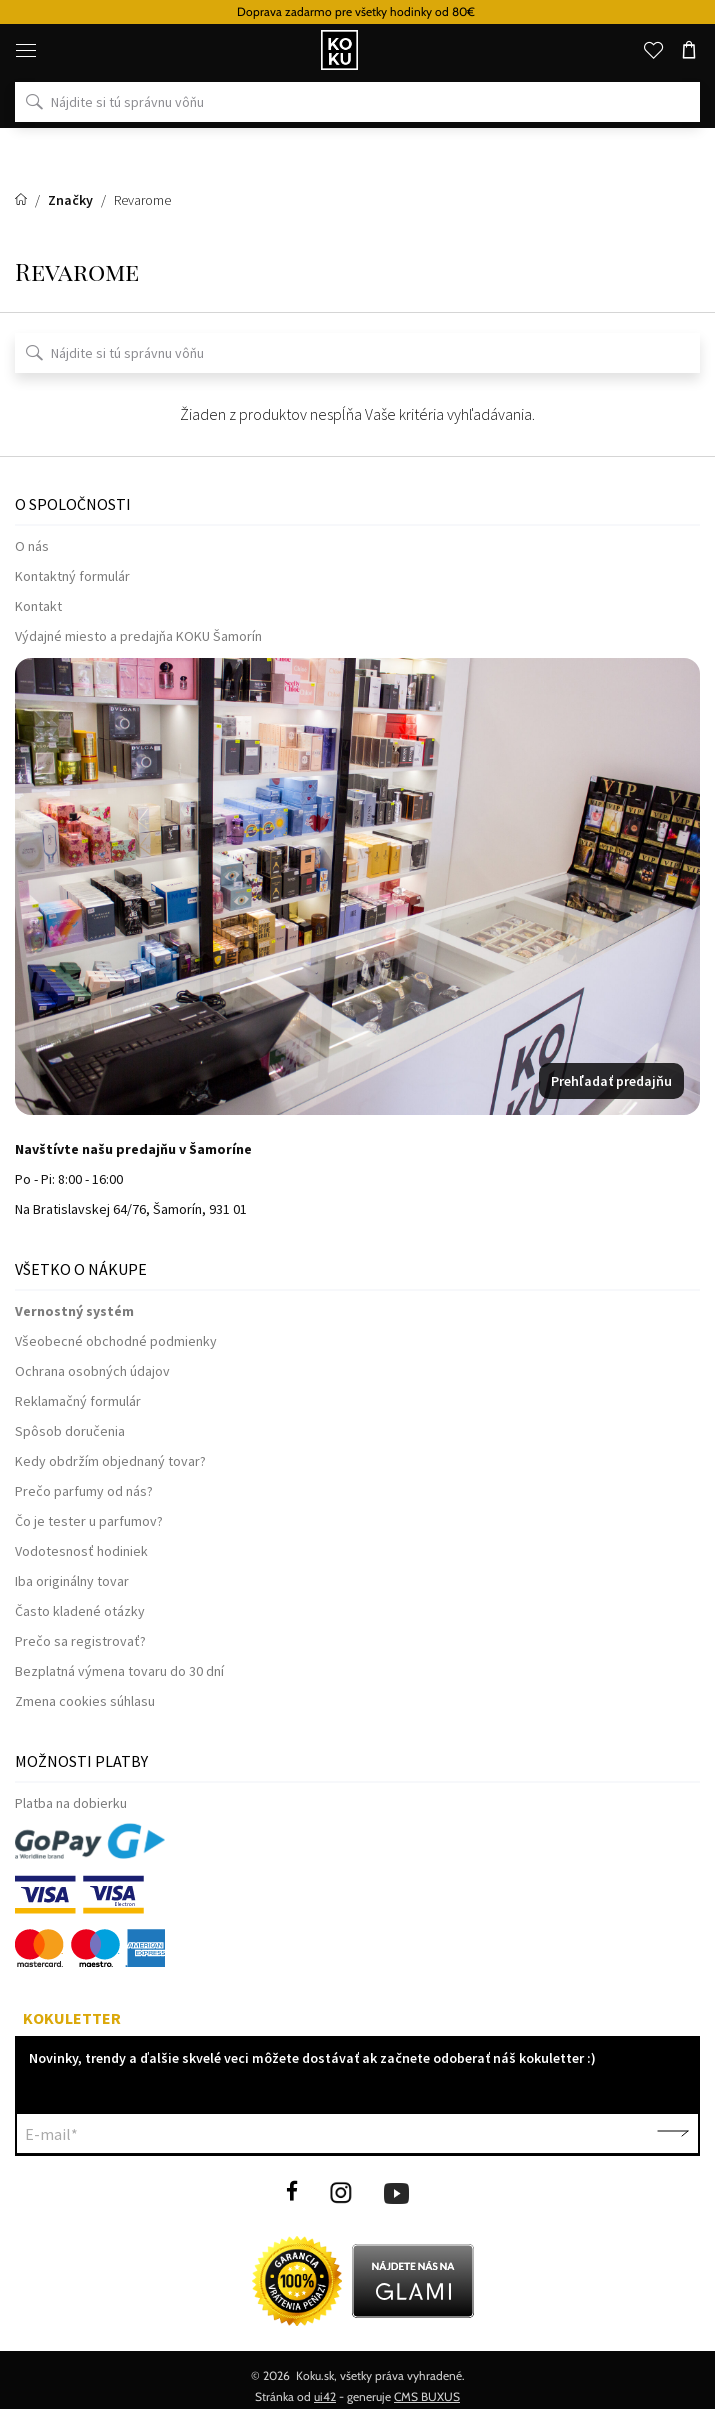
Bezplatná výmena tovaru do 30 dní (119, 1671)
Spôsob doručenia (70, 1431)
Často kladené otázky (80, 1611)
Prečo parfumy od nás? (84, 1491)
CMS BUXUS (427, 2396)
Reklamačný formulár (78, 1401)
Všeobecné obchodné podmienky (116, 1341)
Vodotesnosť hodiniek (81, 1551)
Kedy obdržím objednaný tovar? (110, 1461)
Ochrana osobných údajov (92, 1371)
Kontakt (38, 606)
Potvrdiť (673, 2134)
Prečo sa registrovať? (80, 1641)
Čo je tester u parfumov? (89, 1521)
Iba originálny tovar (72, 1581)
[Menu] (26, 50)
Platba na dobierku (71, 1803)
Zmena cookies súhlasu (85, 1701)
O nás (32, 546)
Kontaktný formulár (72, 576)
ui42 (325, 2396)
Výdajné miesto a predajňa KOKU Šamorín (138, 636)
